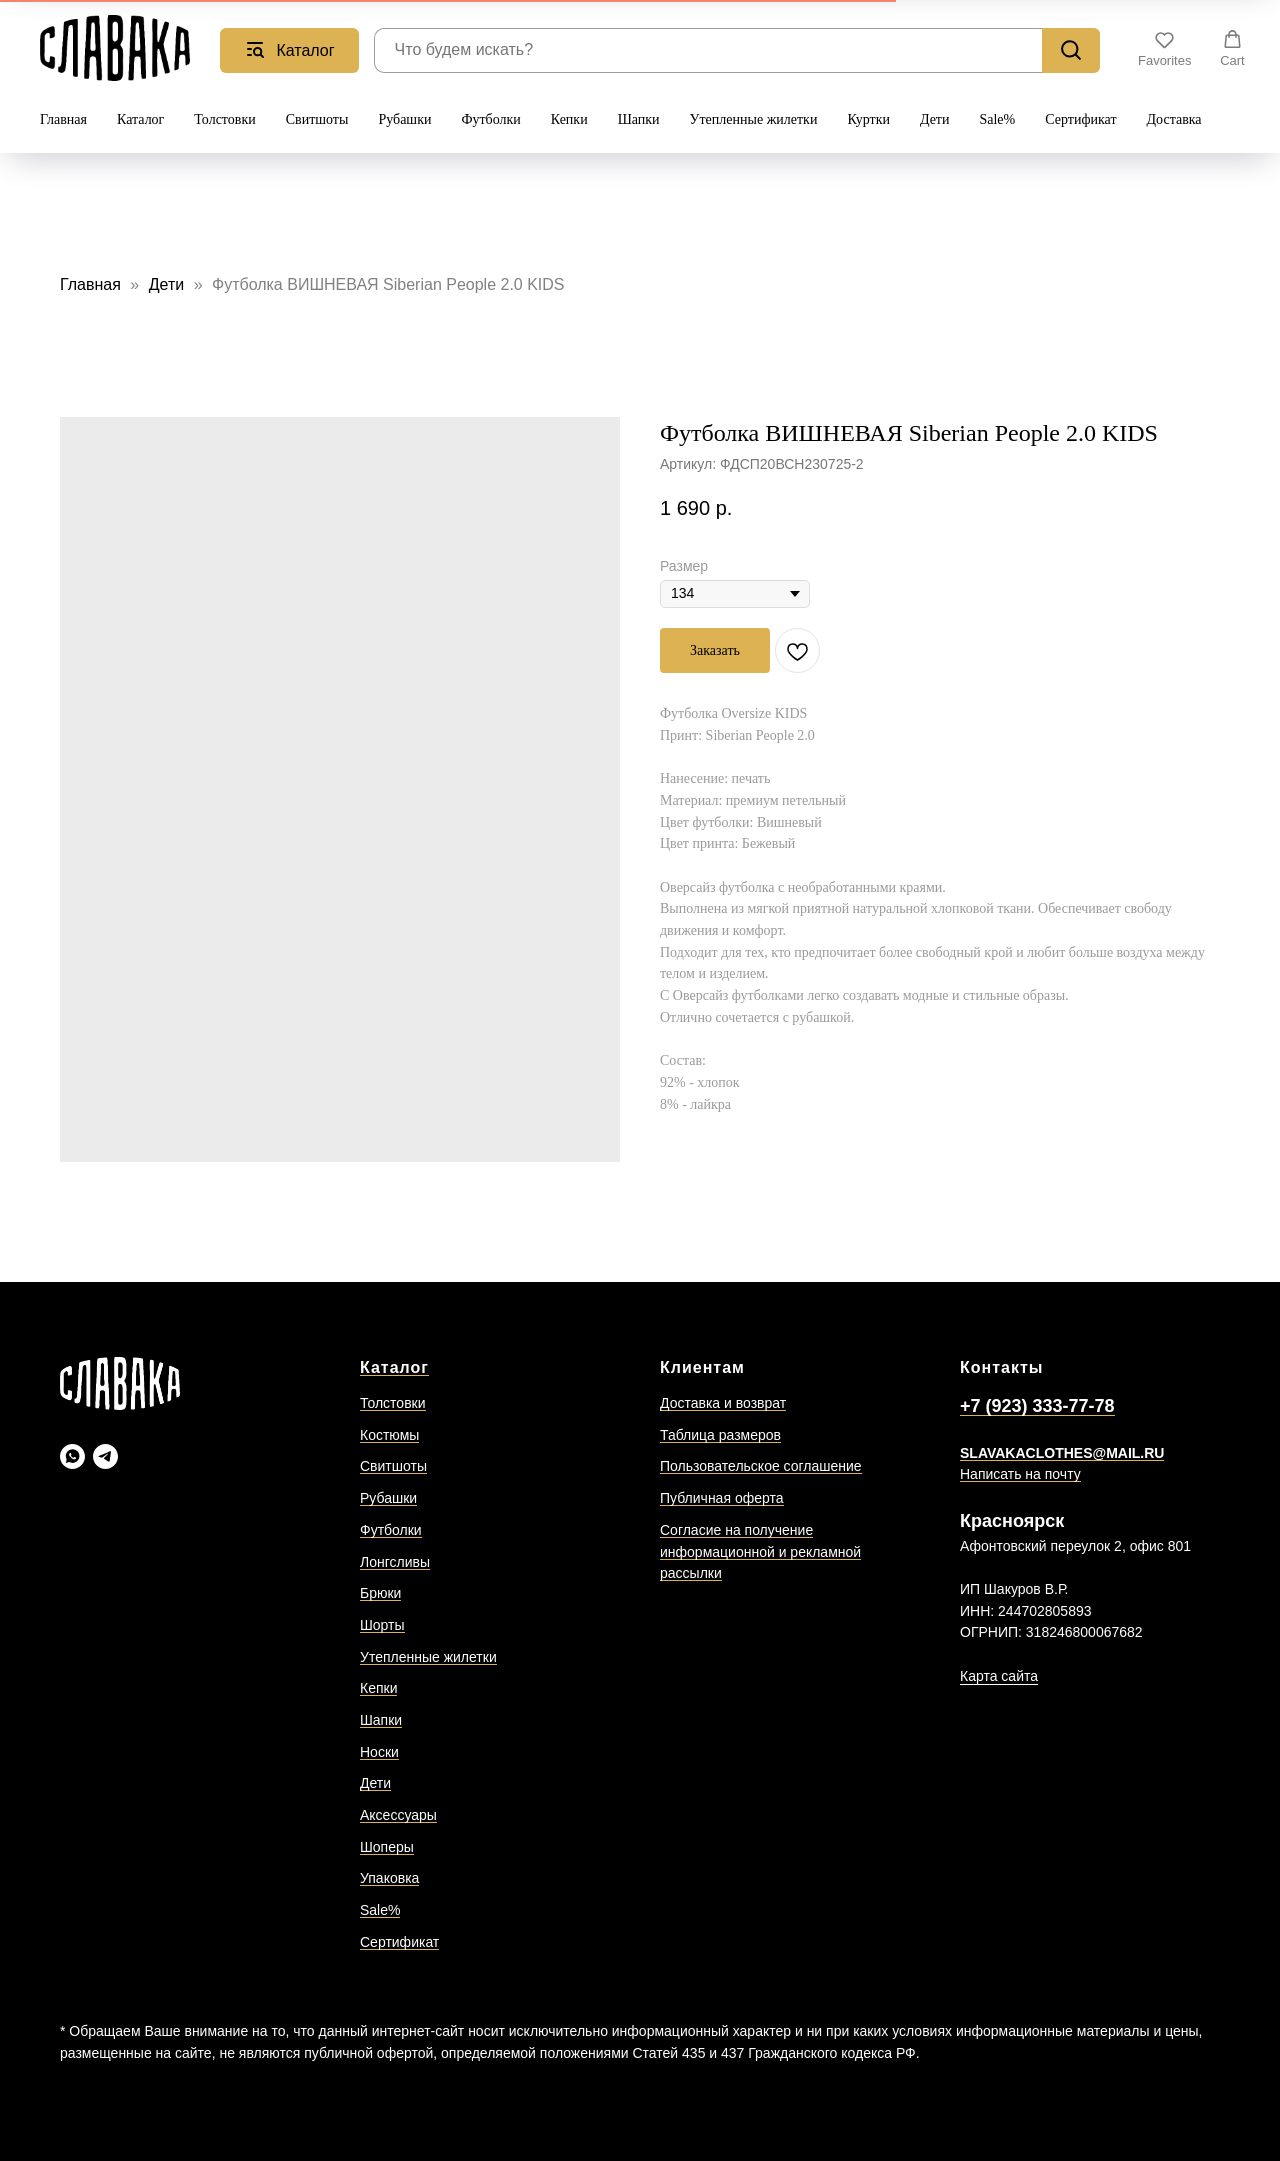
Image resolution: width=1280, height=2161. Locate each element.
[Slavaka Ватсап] (72, 1456)
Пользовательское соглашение (761, 1466)
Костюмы (389, 1435)
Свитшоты (317, 119)
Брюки (380, 1593)
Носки (379, 1752)
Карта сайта (999, 1676)
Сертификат (1080, 119)
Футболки (490, 119)
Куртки (868, 119)
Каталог (140, 119)
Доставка (1174, 119)
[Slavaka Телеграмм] (105, 1456)
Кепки (569, 119)
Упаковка (389, 1878)
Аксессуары (398, 1815)
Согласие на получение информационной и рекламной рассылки (760, 1551)
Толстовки (224, 119)
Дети (935, 119)
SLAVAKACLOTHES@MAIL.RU (1062, 1453)
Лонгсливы (395, 1562)
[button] (1164, 49)
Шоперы (387, 1847)
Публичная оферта (722, 1498)
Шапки (639, 119)
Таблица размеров (720, 1435)
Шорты (382, 1625)
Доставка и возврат (723, 1403)
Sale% (997, 119)
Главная (63, 119)
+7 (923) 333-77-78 (1037, 1406)
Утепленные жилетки (754, 119)
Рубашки (404, 119)
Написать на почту (1020, 1474)
